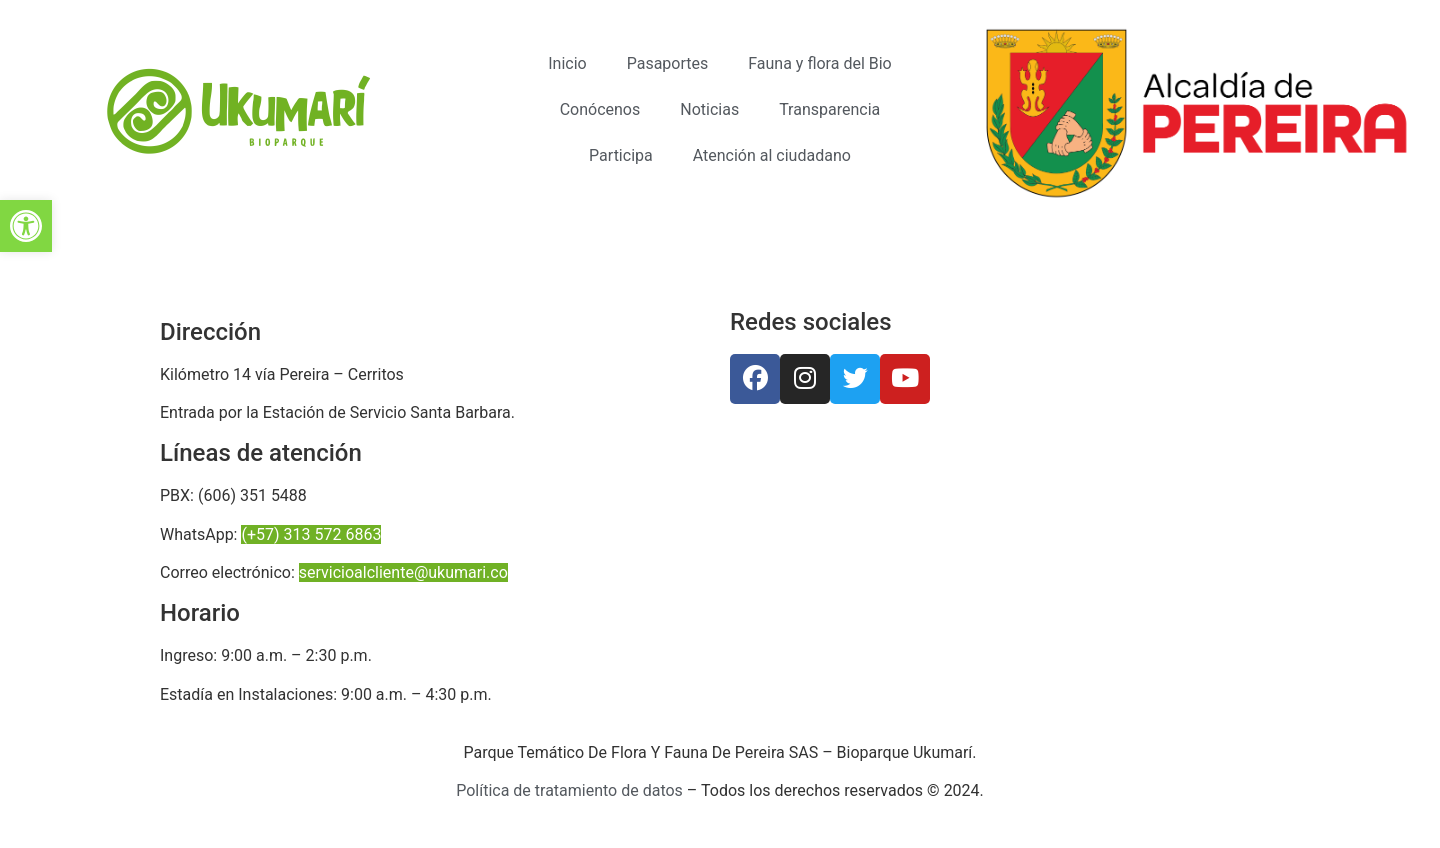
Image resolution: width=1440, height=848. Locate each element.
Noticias (709, 109)
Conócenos (600, 109)
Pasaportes (668, 63)
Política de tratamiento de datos (569, 790)
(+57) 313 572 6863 (311, 534)
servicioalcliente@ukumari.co (403, 572)
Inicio (567, 63)
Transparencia (829, 109)
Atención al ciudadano (772, 155)
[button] (26, 226)
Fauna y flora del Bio (820, 63)
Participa (621, 155)
